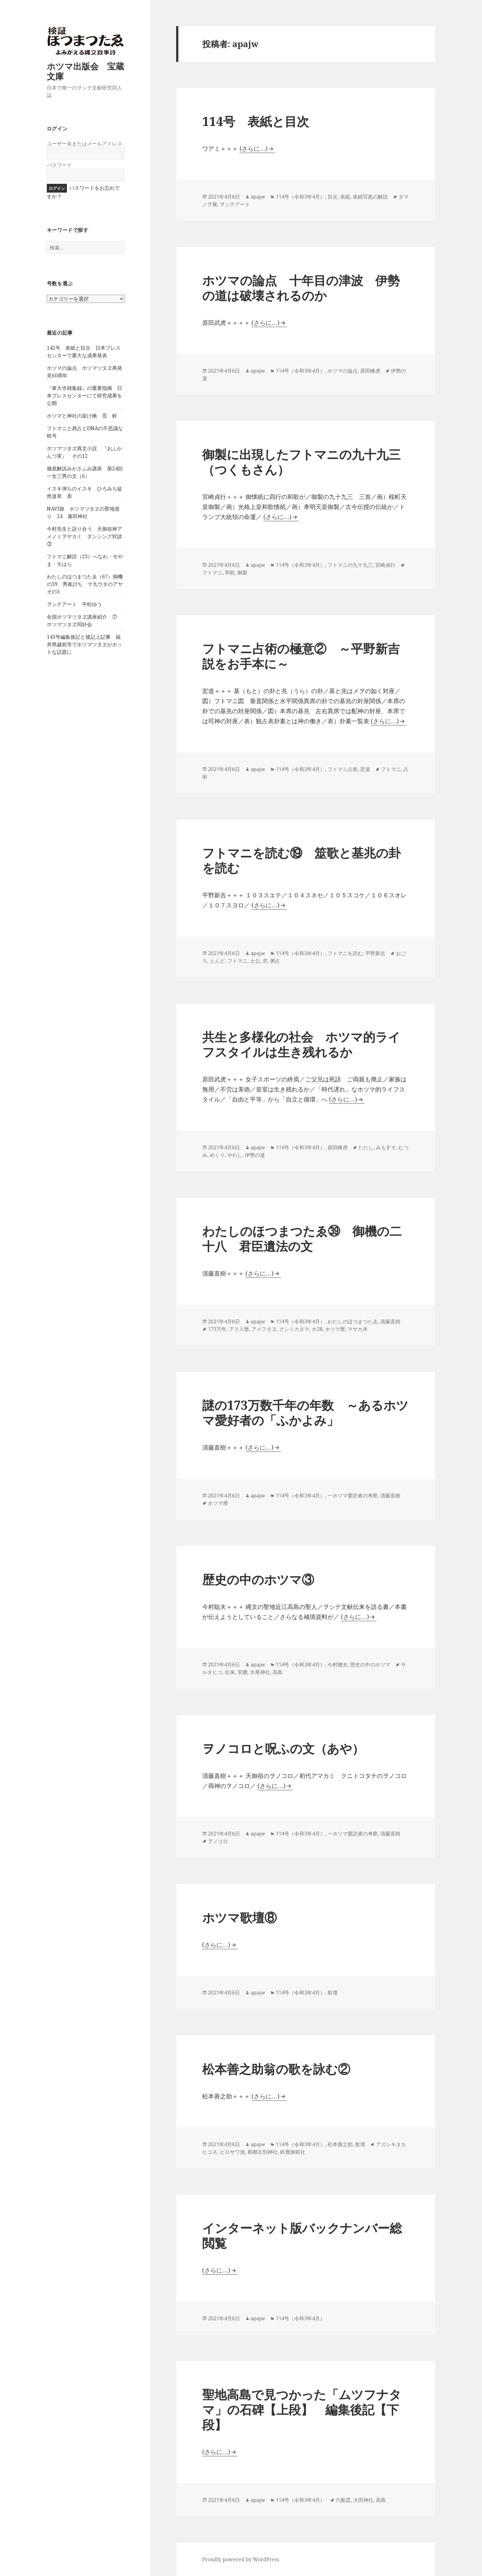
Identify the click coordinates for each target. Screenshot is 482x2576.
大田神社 (363, 2500)
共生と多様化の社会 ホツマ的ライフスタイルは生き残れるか (301, 1044)
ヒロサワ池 (232, 2151)
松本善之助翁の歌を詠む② (276, 2068)
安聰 (242, 1672)
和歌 (230, 572)
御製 (242, 572)
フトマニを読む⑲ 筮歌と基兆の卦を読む (301, 860)
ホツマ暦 (335, 1329)
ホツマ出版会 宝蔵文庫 (85, 71)
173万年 (217, 1329)
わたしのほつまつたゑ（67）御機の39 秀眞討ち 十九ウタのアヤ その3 (87, 584)
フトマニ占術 (343, 769)
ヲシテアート (235, 204)
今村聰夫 (338, 1664)
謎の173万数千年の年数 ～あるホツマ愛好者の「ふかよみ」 (305, 1412)
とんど (217, 960)
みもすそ (386, 1147)
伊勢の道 (255, 1154)
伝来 (230, 1672)
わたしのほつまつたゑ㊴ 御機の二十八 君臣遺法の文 (302, 1238)
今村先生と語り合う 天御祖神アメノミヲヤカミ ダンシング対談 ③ (87, 536)
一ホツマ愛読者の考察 (353, 1495)
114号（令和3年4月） (300, 196)
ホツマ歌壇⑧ (239, 1917)
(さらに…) (254, 149)
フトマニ (212, 572)
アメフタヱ (264, 1329)
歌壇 (333, 1992)
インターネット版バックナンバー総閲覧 (302, 2235)
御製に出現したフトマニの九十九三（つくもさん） (301, 462)
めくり (217, 1154)
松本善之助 (340, 2144)
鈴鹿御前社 (292, 2151)
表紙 (345, 196)
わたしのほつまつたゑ (353, 1321)
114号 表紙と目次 (255, 121)
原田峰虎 (370, 370)
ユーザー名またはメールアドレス (84, 143)
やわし (234, 1154)
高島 (278, 1672)
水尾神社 (260, 1672)
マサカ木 (358, 1329)
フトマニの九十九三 (350, 564)
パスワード (59, 164)
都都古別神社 (262, 2151)
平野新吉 (375, 953)
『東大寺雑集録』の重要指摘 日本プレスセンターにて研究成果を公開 (84, 396)
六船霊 (343, 2500)
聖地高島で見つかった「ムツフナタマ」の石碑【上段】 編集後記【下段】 (301, 2409)
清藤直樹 (390, 1321)
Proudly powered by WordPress (240, 2559)
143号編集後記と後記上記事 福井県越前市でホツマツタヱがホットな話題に (84, 644)
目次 (333, 196)
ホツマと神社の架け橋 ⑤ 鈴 (82, 415)
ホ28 (317, 1329)
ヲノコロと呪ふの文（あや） (283, 1748)
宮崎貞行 (385, 564)
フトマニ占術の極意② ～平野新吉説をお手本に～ (301, 656)
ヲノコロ (218, 1841)
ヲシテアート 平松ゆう (74, 604)
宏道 (365, 769)
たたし (365, 1147)
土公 (255, 960)
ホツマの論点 (343, 370)
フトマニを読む (345, 953)
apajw (258, 196)
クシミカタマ (294, 1329)
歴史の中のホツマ (370, 1664)
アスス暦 (239, 1329)
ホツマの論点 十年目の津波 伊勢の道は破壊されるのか (301, 288)
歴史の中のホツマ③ (258, 1579)
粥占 (275, 960)
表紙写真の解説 (370, 196)
